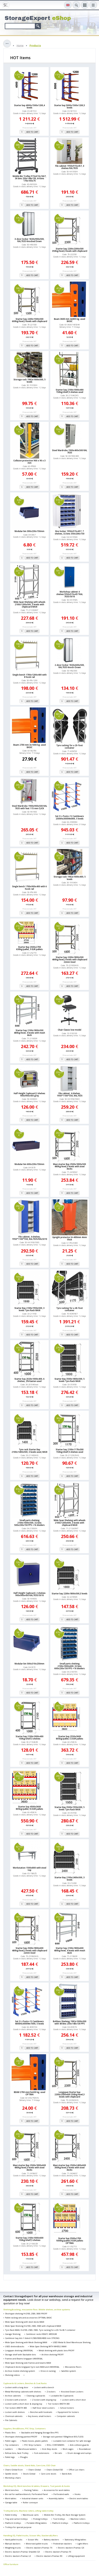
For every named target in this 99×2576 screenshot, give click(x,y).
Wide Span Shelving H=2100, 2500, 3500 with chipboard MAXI (33, 2326)
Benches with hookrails (41, 2412)
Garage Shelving (12, 2334)
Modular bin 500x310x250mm (29, 1663)
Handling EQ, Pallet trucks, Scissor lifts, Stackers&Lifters (30, 2535)
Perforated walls (61, 2494)
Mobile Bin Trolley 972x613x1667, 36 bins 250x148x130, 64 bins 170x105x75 (29, 178)
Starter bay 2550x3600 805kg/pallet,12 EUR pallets (69, 1737)
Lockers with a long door (16, 2387)
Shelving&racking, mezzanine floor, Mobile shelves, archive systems (36, 2309)
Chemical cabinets (13, 2416)
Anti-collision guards (79, 2445)
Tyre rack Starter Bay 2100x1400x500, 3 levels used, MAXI (29, 1450)
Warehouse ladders (27, 2449)
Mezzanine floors (73, 2367)
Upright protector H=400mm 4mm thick (69, 1238)
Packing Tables (31, 2490)
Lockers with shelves (15, 2412)
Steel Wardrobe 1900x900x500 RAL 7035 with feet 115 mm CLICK (29, 807)
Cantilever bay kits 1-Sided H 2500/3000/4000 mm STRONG (32, 2338)
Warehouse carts (31, 2514)
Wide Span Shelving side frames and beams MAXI (28, 2362)
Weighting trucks (13, 2547)
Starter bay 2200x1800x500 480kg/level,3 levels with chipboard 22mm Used (69, 959)
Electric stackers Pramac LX (18, 2556)
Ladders (9, 2449)
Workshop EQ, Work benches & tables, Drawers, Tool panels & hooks (36, 2486)
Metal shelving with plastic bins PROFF (56, 2350)
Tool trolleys (59, 2519)
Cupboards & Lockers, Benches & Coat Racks (25, 2383)
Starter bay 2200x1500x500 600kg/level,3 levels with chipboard (29, 320)
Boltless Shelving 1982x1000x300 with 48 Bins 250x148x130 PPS (69, 2022)
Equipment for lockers (68, 2412)
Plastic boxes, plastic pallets (35, 2441)
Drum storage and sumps (79, 2453)
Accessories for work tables (57, 2490)
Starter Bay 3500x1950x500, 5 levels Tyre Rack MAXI (70, 1808)
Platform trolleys (13, 2523)
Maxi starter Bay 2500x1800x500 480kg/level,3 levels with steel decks (69, 1166)
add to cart (32, 132)
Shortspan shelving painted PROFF (21, 2436)
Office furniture (10, 2564)
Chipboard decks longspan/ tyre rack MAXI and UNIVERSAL (32, 2367)
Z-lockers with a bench (16, 2399)
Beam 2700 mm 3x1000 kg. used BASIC (29, 746)
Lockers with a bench (44, 2387)
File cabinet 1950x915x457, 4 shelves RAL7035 (69, 167)
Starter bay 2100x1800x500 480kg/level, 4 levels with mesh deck (29, 1033)
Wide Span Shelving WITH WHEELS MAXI (48, 2346)
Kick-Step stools (49, 2449)
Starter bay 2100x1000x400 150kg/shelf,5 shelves (29, 1737)
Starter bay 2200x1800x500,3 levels (69, 1593)
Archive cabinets (13, 2395)
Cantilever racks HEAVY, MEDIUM (41, 2334)
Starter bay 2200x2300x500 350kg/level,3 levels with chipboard (69, 249)
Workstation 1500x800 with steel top (29, 1869)
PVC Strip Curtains (32, 2445)
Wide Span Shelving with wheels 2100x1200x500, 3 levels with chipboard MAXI (29, 604)
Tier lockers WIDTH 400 (16, 2408)
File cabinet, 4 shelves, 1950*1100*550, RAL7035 (69, 1094)
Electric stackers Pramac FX (58, 2551)
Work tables (10, 2498)
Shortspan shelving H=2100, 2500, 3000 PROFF (26, 2313)
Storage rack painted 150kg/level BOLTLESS (63, 2436)
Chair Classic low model (69, 1029)
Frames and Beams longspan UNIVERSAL (24, 2358)
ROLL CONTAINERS (55, 2445)
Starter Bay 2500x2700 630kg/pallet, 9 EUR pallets (29, 948)
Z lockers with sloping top (44, 2399)
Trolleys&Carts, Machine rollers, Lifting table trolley (28, 2510)
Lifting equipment (76, 2556)
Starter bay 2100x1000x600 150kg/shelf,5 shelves (29, 2239)
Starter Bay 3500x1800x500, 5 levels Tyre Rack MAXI (70, 1380)
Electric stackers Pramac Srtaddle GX (22, 2551)
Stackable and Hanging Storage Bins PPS (39, 2432)
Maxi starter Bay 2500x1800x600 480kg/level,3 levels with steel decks (29, 2168)
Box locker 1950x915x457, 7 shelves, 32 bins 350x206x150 (69, 532)
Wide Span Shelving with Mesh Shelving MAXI (26, 2342)
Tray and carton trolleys (16, 2519)
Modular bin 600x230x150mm (29, 1164)
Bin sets (58, 2453)
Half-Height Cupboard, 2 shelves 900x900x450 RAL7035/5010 (30, 1594)
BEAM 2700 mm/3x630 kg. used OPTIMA (29, 2093)
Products (35, 45)
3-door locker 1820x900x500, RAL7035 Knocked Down (29, 240)
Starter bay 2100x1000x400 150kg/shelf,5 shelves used (70, 391)
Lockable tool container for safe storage (72, 2441)
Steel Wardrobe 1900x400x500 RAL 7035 (69, 451)
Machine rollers (78, 2519)
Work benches (12, 2490)
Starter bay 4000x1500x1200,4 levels (29, 106)
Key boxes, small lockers (39, 2416)
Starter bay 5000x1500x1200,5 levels (69, 106)
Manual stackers (12, 2543)
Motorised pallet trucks (37, 2543)
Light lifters (82, 2543)
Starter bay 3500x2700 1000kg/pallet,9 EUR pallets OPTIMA (69, 2241)
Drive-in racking (48, 2371)
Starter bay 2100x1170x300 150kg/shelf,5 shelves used (70, 1450)
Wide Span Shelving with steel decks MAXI (24, 2322)
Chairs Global (34, 2469)
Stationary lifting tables (75, 2539)
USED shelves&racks (14, 2346)
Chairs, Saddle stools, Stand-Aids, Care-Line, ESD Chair (29, 2465)
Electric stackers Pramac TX (39, 2547)
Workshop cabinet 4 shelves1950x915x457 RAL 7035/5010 (69, 594)
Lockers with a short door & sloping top (23, 2403)
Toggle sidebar (7, 43)
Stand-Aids (67, 2473)
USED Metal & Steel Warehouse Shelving (72, 2342)
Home (20, 45)
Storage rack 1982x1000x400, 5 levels (70, 878)
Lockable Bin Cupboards (62, 2395)
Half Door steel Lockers (44, 2408)
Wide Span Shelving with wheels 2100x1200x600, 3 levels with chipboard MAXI (69, 1523)
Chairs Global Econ (14, 2469)
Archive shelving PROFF (52, 2354)
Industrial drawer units (32, 2498)
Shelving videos (12, 2375)
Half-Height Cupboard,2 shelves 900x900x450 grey (29, 1094)
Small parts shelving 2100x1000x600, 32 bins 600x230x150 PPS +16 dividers (69, 1666)
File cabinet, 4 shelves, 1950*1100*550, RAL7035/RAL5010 (29, 1238)
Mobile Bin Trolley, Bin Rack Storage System (64, 2514)
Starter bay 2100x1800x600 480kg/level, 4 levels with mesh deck (69, 1950)
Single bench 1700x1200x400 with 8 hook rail (29, 676)
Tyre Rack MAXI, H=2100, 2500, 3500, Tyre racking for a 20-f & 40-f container (40, 2330)
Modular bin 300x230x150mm (29, 531)
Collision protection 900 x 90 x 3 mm (29, 461)
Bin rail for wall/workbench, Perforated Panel (26, 2494)
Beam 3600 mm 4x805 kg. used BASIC (69, 320)
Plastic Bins (10, 2432)
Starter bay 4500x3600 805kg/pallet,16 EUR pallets (29, 1807)
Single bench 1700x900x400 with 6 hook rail (29, 887)
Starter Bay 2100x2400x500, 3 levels (70, 1878)
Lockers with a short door (74, 2399)
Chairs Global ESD (54, 2469)
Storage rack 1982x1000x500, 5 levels (30, 380)
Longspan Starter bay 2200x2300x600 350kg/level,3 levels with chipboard (70, 2094)
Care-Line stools (48, 2473)
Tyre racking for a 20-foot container (69, 746)
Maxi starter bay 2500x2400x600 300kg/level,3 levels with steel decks (69, 2168)
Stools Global (29, 2473)
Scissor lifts (33, 2539)
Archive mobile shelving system (20, 2371)
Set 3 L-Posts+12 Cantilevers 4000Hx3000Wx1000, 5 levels (29, 2022)
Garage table (11, 2502)
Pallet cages (10, 2441)
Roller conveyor (30, 2502)
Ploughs (24, 2457)
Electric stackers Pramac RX (49, 2556)
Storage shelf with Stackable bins (20, 2354)
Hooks (77, 2494)
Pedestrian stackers (62, 2543)
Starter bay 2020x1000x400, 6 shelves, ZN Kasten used (29, 1380)
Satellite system (68, 2371)
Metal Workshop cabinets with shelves (23, 2391)
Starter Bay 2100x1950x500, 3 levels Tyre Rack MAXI (29, 1309)
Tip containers (12, 2445)
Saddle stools (11, 2473)
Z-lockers (51, 2391)
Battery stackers (51, 2539)
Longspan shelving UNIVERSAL (19, 2350)
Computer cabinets (66, 2416)
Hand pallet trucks (13, 2539)
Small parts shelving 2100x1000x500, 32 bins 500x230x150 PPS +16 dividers (29, 1523)
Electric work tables (78, 2498)
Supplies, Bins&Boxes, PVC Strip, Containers (24, 2428)
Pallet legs (10, 2457)
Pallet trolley (11, 2514)
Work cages (68, 2449)
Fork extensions (41, 2453)
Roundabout (85, 2449)
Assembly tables (56, 2498)
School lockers (67, 2408)
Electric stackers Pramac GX (71, 2547)
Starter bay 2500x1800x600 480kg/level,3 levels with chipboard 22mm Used (29, 1950)
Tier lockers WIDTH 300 (59, 2403)
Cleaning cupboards (35, 2395)
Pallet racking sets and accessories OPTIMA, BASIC (28, 2317)
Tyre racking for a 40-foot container (69, 1309)
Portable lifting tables (37, 2523)
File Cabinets (11, 2420)
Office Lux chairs (76, 2469)
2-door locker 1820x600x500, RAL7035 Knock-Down (69, 666)
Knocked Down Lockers (72, 2391)
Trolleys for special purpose (18, 2527)
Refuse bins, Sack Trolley (16, 2453)
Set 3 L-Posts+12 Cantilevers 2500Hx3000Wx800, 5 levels (69, 817)
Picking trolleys (40, 2519)
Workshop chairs (13, 2477)
